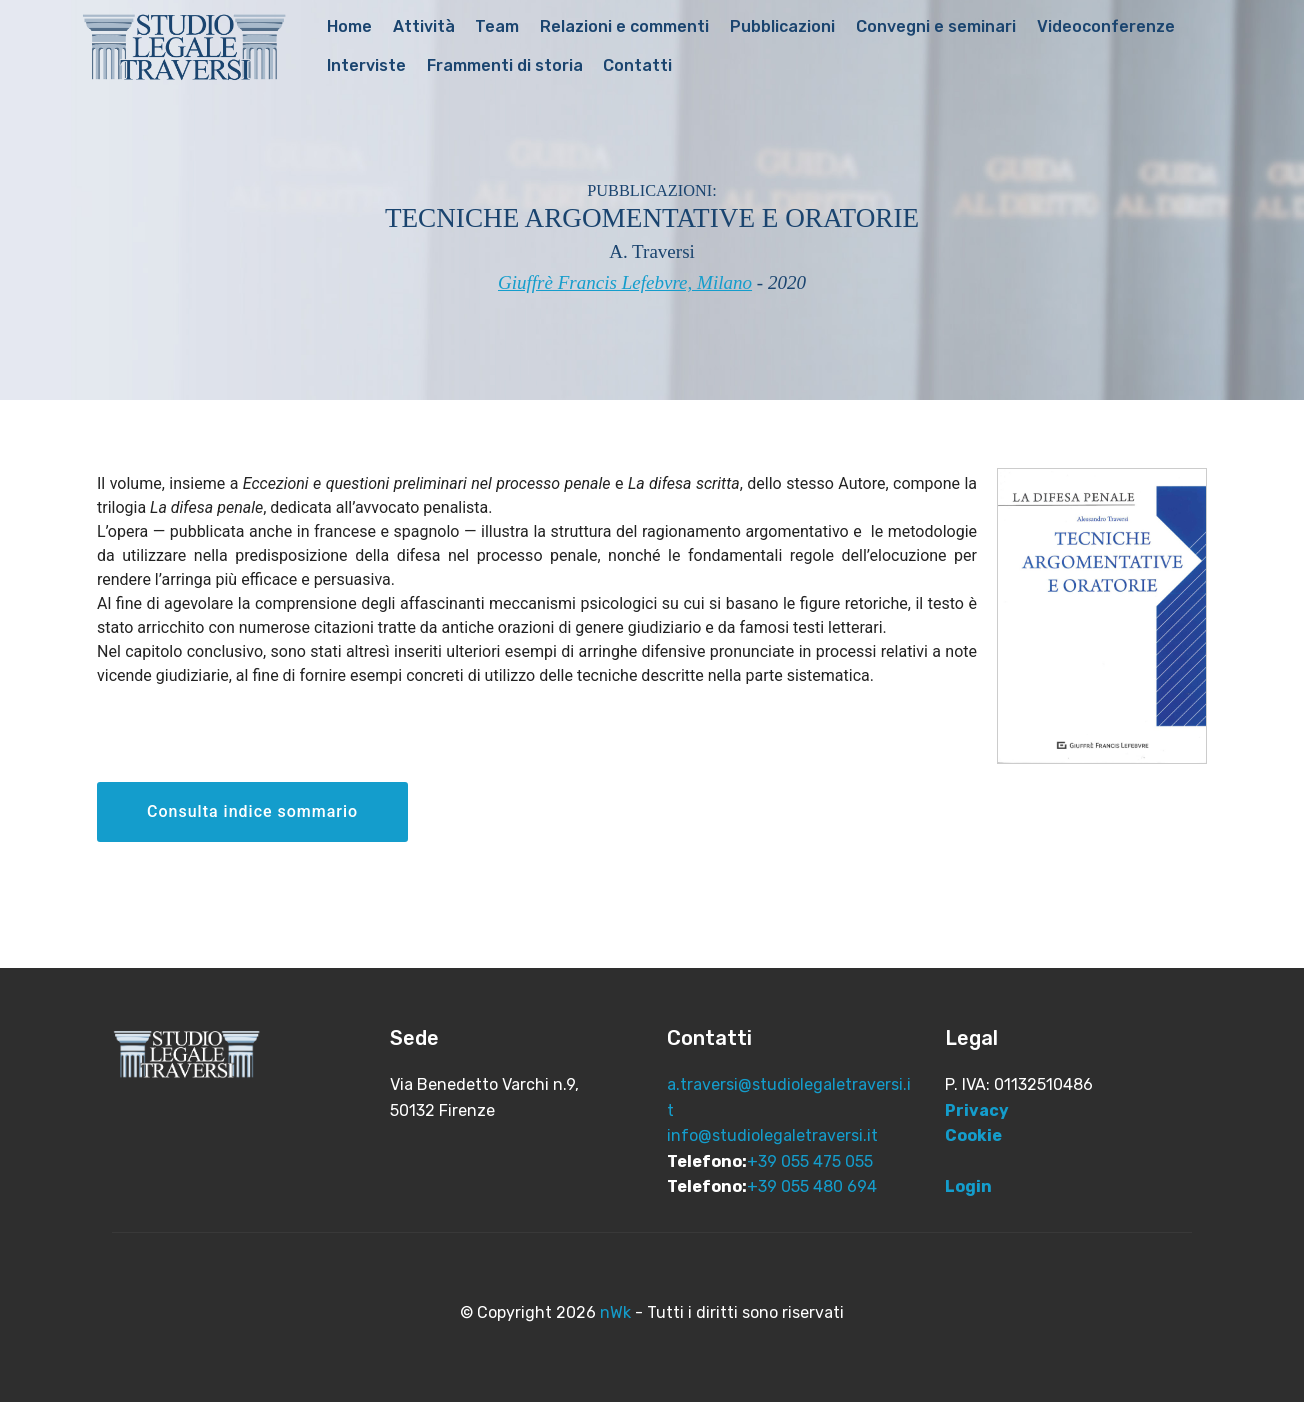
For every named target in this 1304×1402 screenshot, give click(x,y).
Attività (424, 26)
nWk (615, 1312)
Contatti (637, 65)
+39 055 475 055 (810, 1161)
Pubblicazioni (782, 26)
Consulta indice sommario (252, 811)
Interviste (366, 65)
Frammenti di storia (505, 65)
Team (497, 26)
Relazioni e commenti (624, 26)
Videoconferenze (1106, 26)
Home (349, 26)
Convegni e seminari (936, 26)
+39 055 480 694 (812, 1186)
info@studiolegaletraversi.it (772, 1135)
